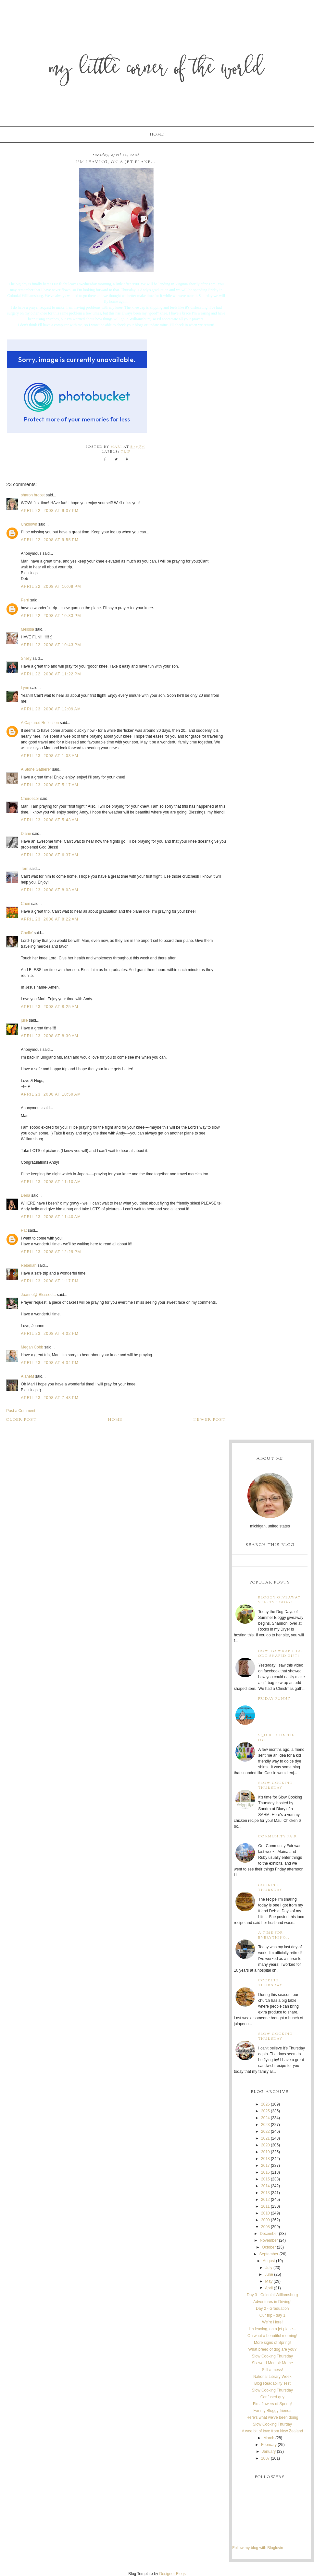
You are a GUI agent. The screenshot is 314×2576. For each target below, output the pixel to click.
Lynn (25, 687)
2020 (265, 2145)
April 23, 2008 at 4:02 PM (50, 1333)
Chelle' (26, 933)
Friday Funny (274, 1698)
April (269, 2288)
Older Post (21, 1420)
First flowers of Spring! (272, 2404)
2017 (265, 2165)
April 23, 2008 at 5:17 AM (49, 785)
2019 (265, 2152)
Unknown (29, 524)
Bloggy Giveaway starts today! (279, 1600)
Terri (24, 868)
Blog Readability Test (272, 2383)
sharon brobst (32, 495)
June (269, 2274)
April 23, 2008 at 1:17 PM (50, 1281)
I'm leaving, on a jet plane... (272, 2329)
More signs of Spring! (272, 2342)
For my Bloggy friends (272, 2410)
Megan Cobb (32, 1347)
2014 (265, 2186)
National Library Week (272, 2376)
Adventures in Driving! (272, 2301)
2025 (265, 2111)
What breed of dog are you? (272, 2349)
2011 (265, 2206)
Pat (24, 1230)
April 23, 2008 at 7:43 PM (50, 1397)
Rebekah (28, 1265)
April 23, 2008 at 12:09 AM (51, 709)
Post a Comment (20, 1410)
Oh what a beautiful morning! (272, 2335)
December (269, 2233)
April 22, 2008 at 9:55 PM (50, 540)
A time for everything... (274, 1935)
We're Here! (272, 2322)
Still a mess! (272, 2370)
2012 (265, 2199)
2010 (265, 2213)
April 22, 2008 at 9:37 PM (50, 510)
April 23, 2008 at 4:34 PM (50, 1362)
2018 (265, 2158)
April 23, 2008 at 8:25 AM (49, 1006)
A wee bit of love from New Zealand (272, 2431)
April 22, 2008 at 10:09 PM (51, 586)
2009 (265, 2220)
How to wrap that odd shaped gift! (281, 1653)
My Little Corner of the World (157, 69)
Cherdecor (30, 798)
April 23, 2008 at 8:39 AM (49, 1036)
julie (24, 1020)
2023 (265, 2124)
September (269, 2254)
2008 (265, 2227)
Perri (25, 600)
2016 (265, 2172)
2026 (265, 2104)
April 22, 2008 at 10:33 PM (51, 615)
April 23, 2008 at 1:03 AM (49, 756)
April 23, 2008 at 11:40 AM (51, 1217)
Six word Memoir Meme (272, 2363)
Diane (26, 833)
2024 (265, 2118)
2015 (265, 2179)
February (269, 2444)
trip (126, 451)
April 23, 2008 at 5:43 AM (49, 820)
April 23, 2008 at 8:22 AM (49, 919)
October (269, 2247)
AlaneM (27, 1376)
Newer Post (210, 1420)
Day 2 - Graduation (272, 2308)
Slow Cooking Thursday (275, 1785)
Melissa (27, 629)
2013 (265, 2192)
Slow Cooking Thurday (272, 2424)
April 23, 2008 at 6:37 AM (49, 855)
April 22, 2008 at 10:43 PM (51, 645)
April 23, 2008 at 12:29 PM (51, 1252)
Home (157, 134)
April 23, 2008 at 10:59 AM (51, 1094)
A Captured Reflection (40, 722)
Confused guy (272, 2397)
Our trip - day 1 (272, 2315)
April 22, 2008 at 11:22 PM (51, 674)
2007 (265, 2458)
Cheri (25, 903)
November (269, 2240)
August (269, 2261)
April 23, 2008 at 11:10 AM (51, 1182)
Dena (25, 1195)
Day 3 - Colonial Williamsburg (272, 2295)
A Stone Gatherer (36, 769)
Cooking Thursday (270, 1888)
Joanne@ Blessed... (38, 1294)
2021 (265, 2138)
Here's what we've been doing (272, 2417)
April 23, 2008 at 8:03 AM (49, 890)
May (269, 2281)
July (268, 2267)
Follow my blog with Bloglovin (257, 2548)
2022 (265, 2131)
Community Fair (277, 1836)
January (269, 2451)
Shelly (26, 658)
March (268, 2438)
